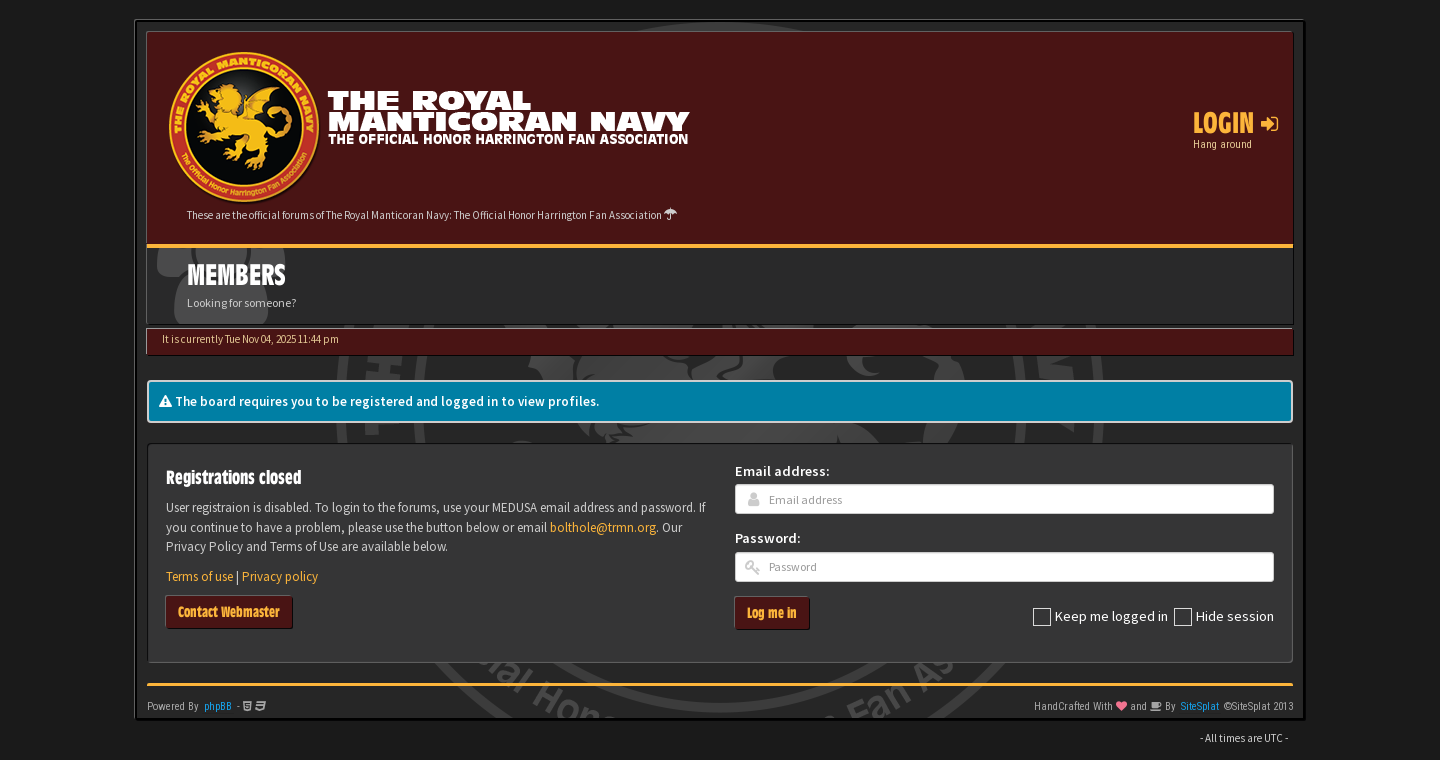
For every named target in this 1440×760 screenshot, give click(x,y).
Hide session (1224, 617)
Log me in (772, 612)
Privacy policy (280, 576)
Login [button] (1235, 123)
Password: (768, 538)
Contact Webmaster (229, 611)
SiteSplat (1200, 706)
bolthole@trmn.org (603, 527)
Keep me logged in (1100, 617)
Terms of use (199, 576)
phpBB (218, 706)
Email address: (782, 471)
